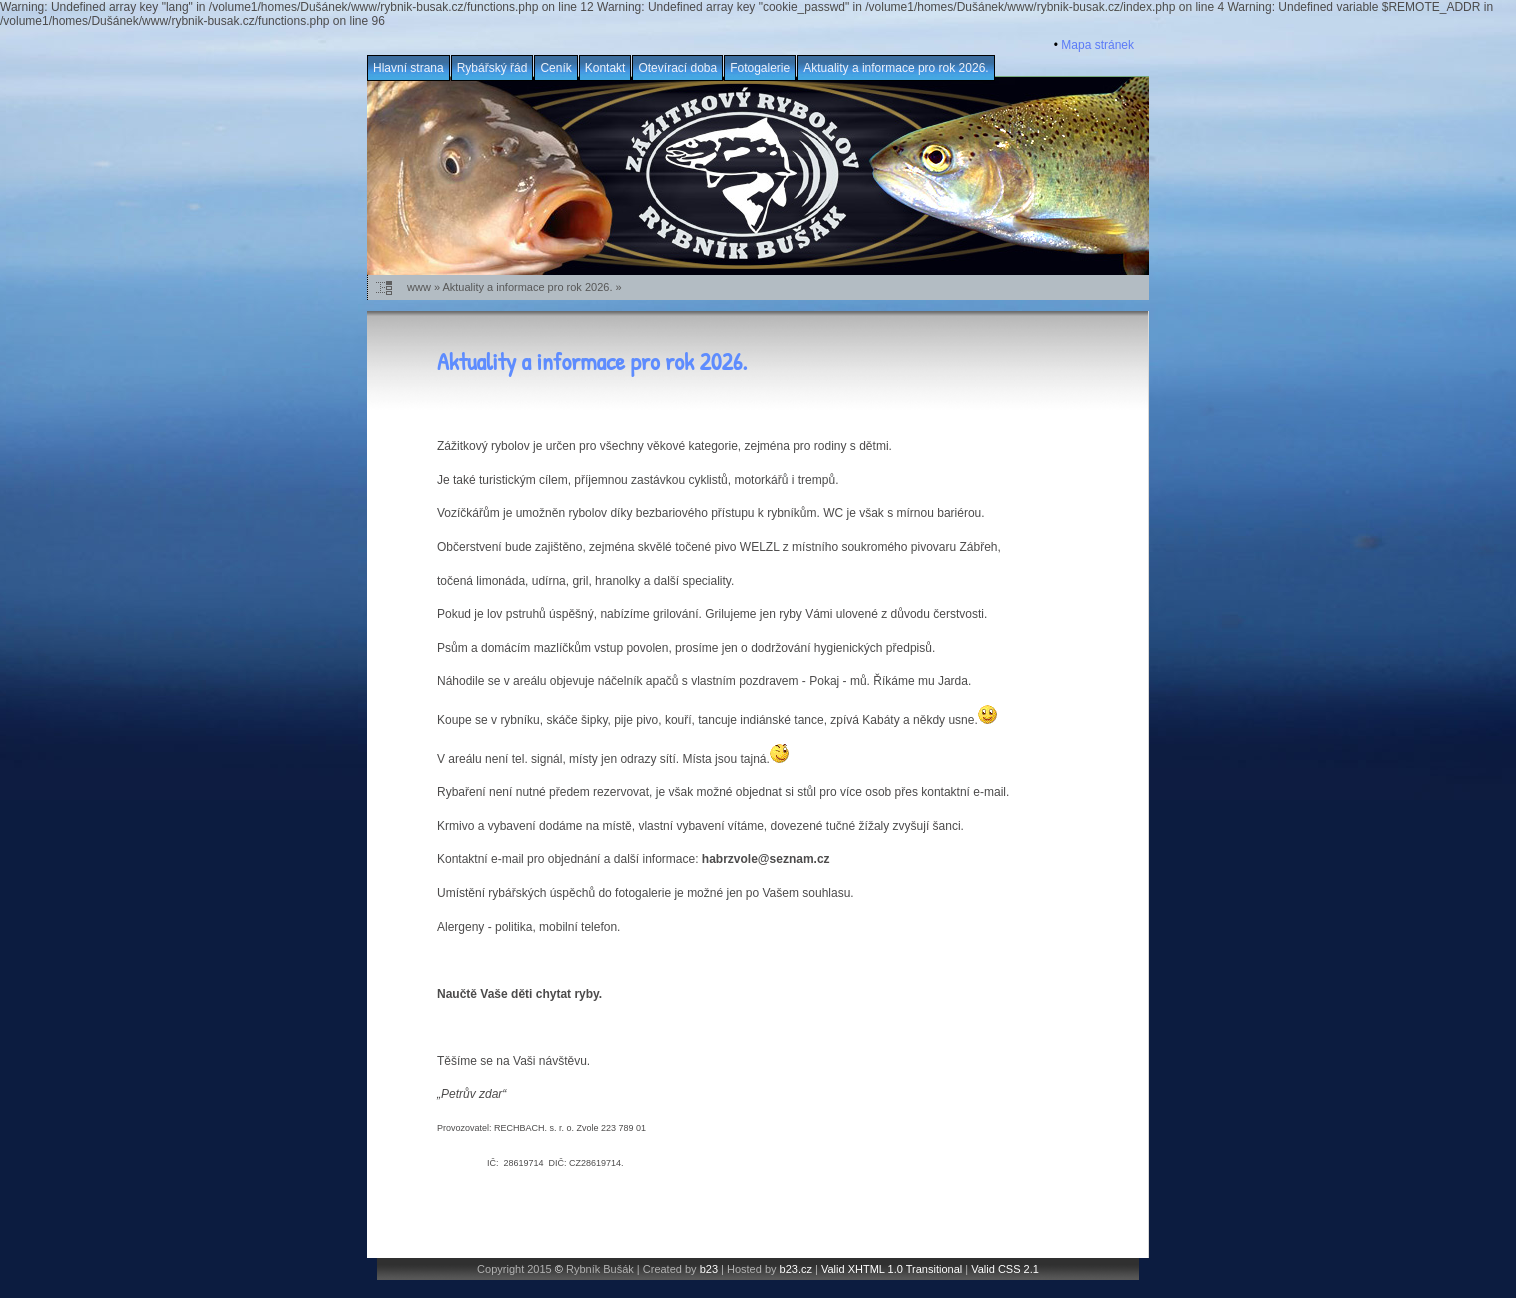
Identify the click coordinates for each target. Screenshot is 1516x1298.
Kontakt (605, 68)
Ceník (555, 68)
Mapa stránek (1097, 45)
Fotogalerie (760, 68)
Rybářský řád (492, 68)
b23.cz (796, 1269)
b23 (709, 1269)
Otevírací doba (677, 68)
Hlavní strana (408, 68)
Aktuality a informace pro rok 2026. (895, 68)
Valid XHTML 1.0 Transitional (891, 1269)
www (419, 287)
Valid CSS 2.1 (1005, 1269)
